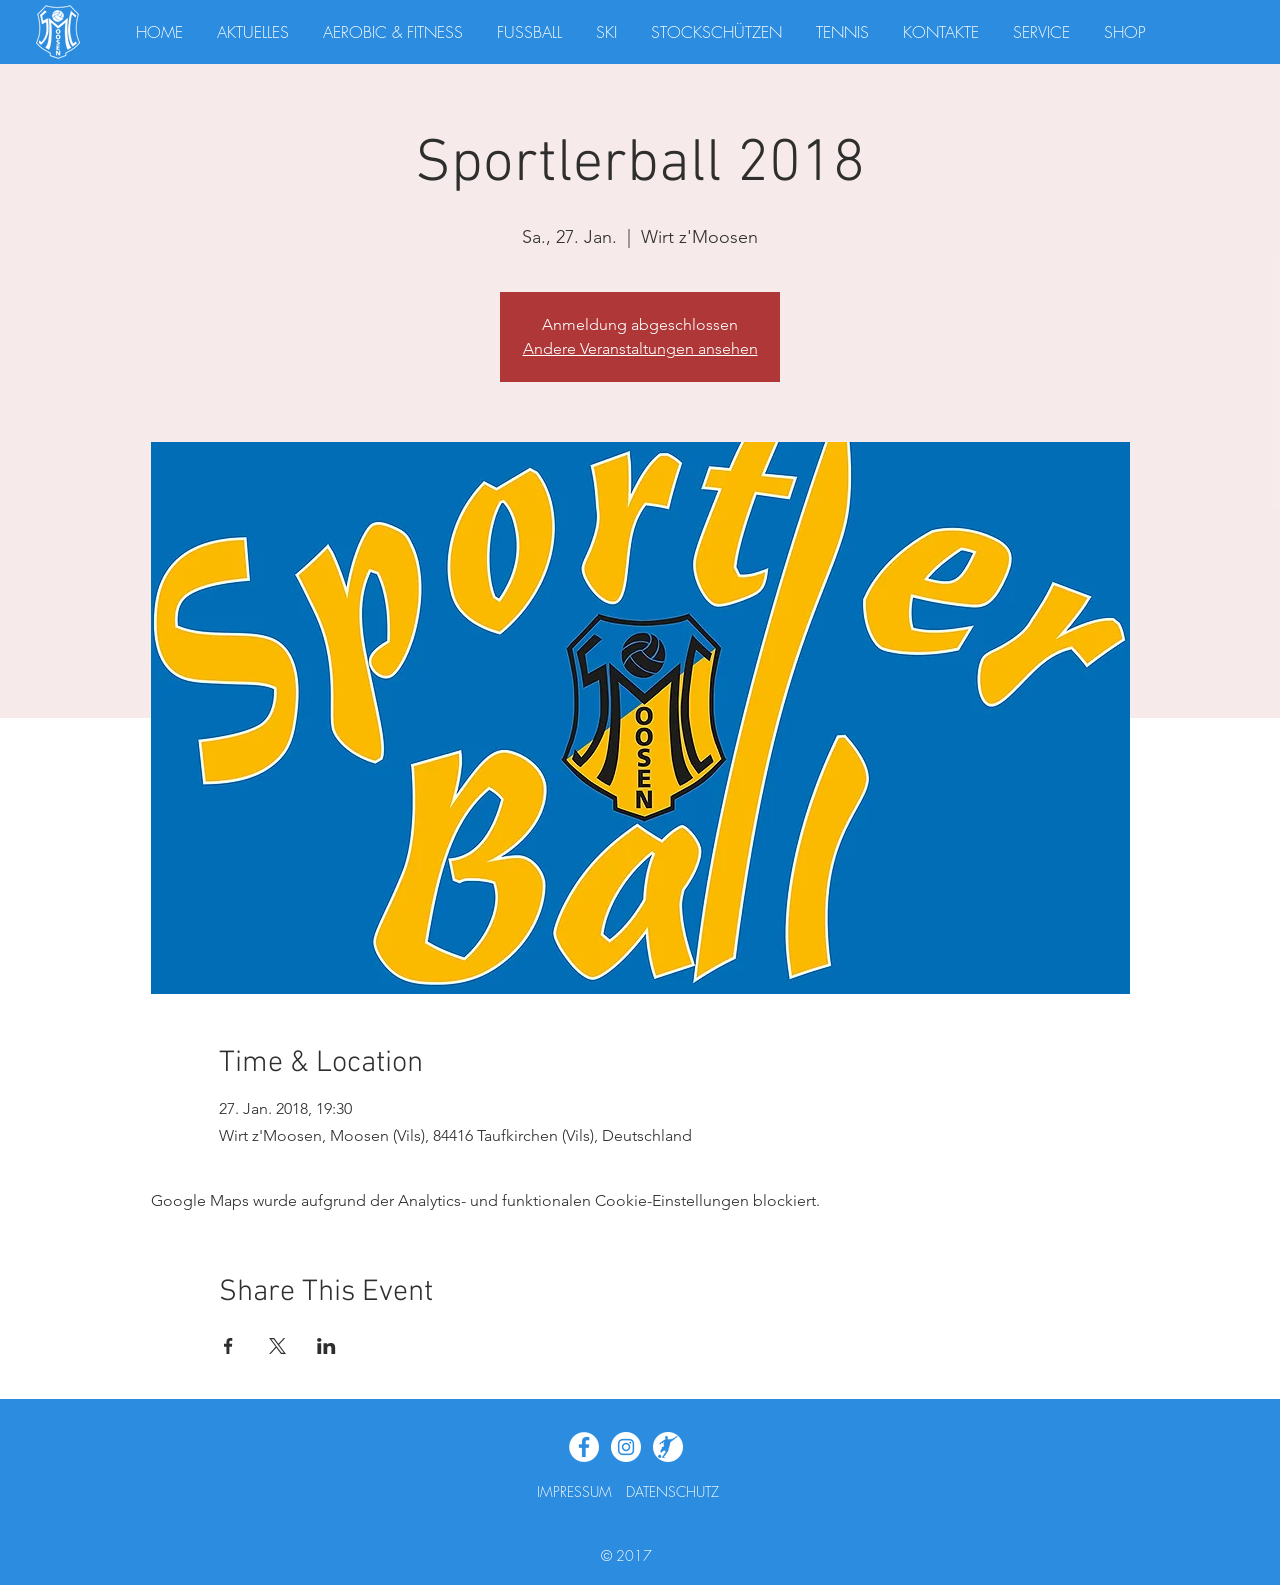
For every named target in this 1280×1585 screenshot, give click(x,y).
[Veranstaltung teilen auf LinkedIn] (326, 1346)
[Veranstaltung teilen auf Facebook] (228, 1346)
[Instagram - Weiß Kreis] (626, 1447)
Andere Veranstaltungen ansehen (640, 348)
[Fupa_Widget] (668, 1447)
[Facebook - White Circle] (584, 1447)
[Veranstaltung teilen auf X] (277, 1346)
